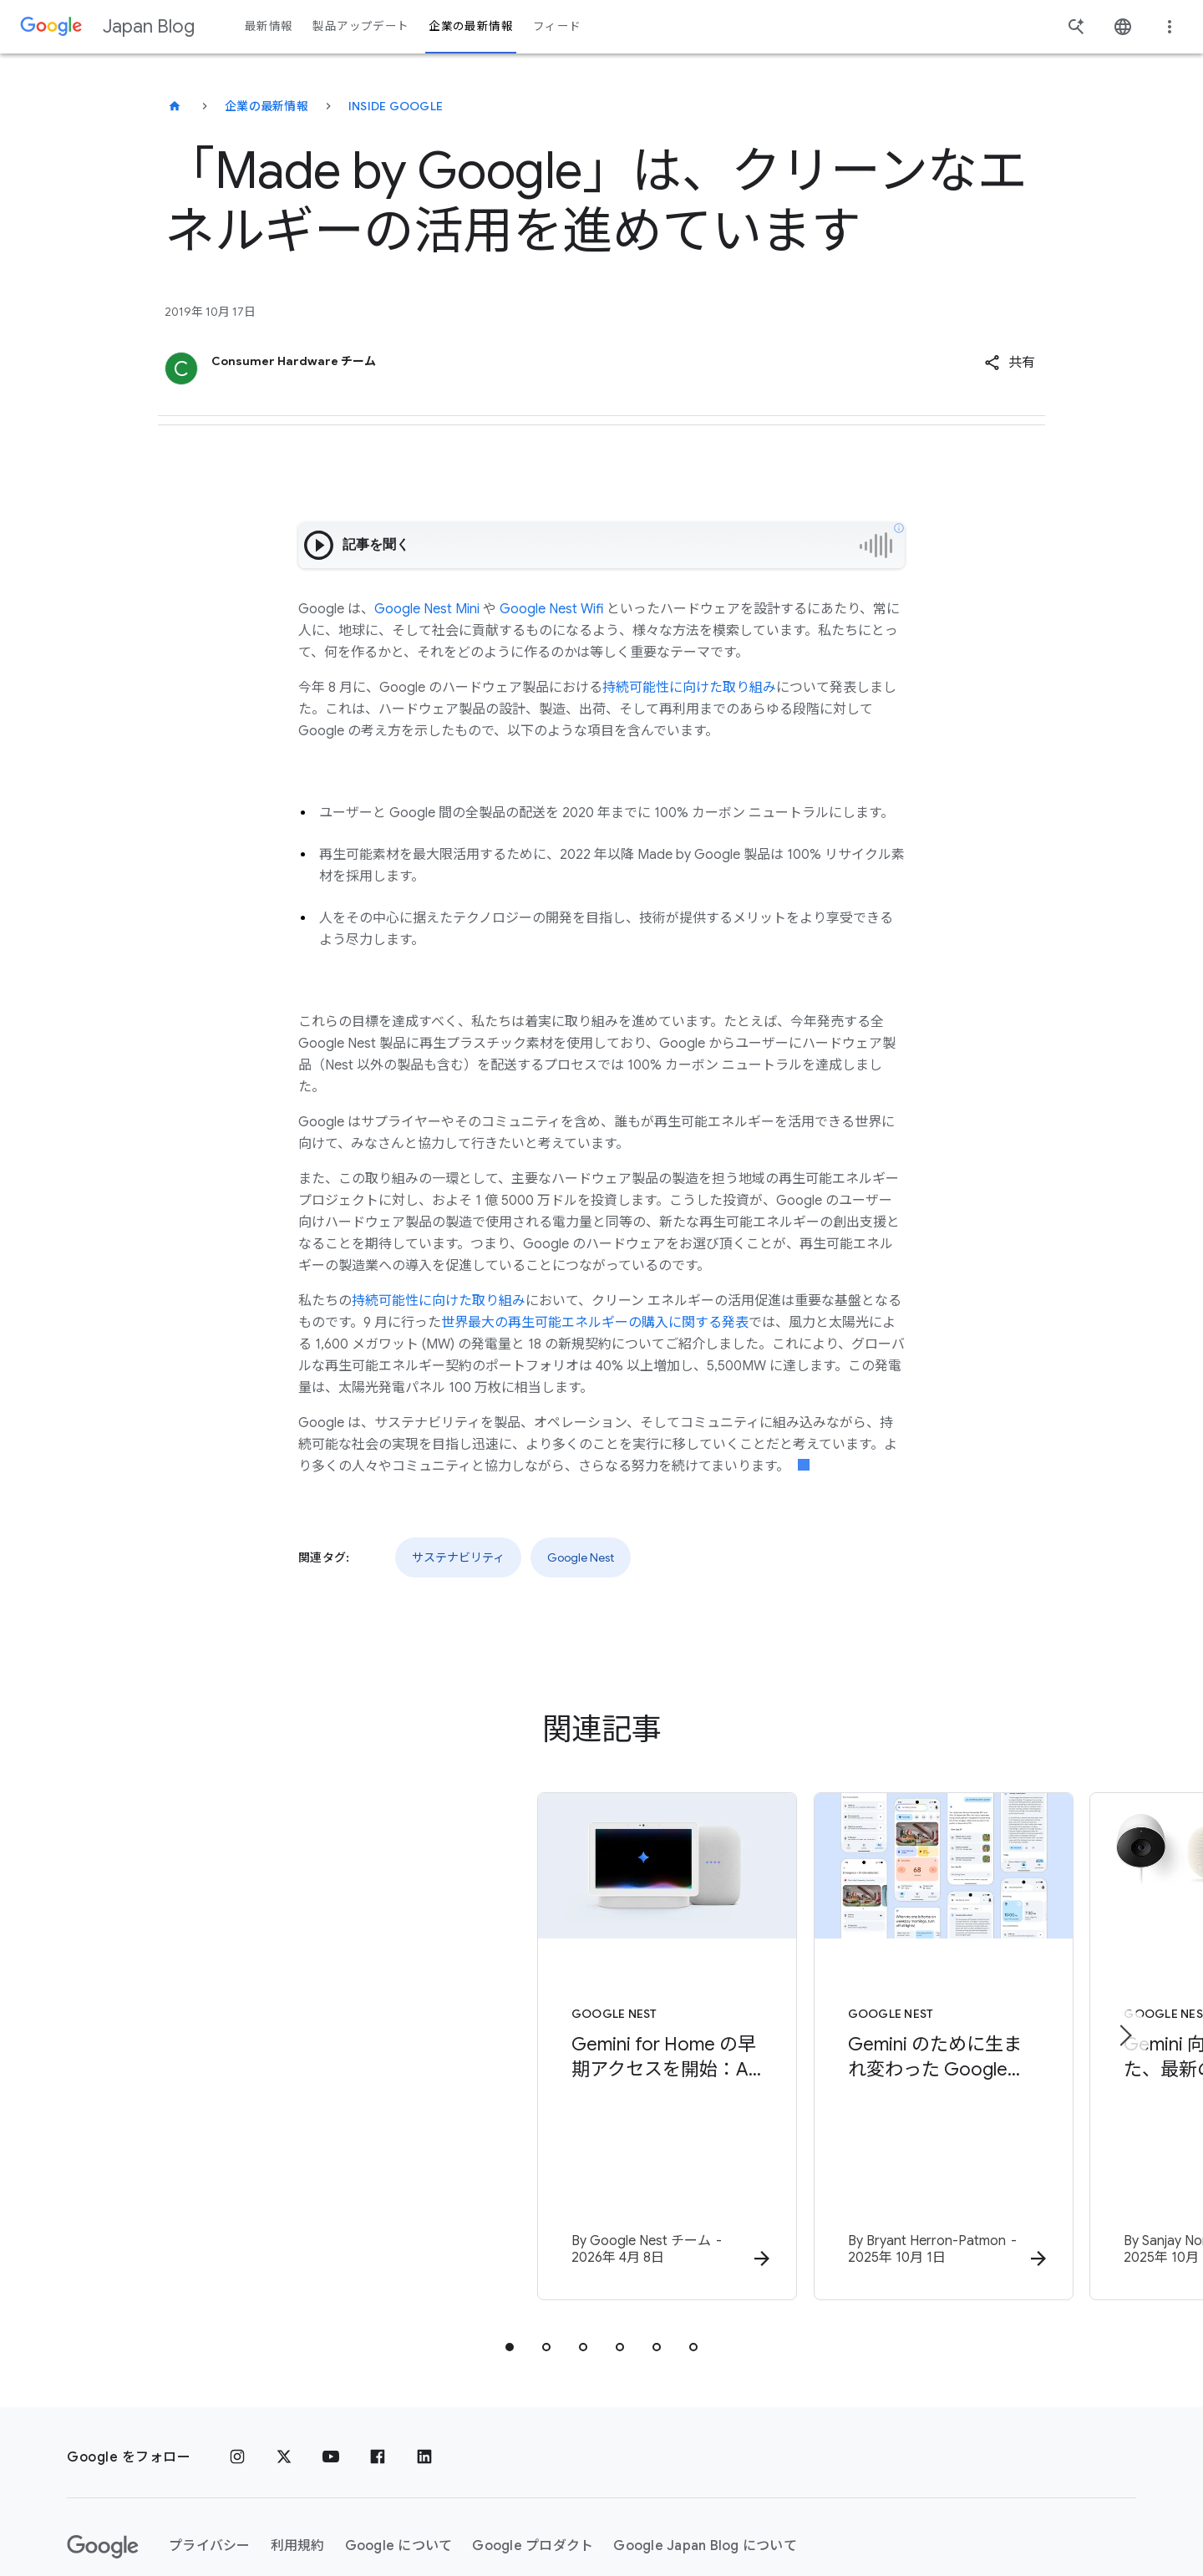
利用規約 (298, 2451)
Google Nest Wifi (551, 609)
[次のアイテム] (1124, 1988)
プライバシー (210, 2451)
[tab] (509, 2252)
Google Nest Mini (427, 609)
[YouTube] (331, 2363)
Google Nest (580, 1557)
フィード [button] (557, 26)
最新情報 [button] (268, 26)
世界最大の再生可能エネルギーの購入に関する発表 (595, 1322)
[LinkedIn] (424, 2363)
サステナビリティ (458, 1557)
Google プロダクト (532, 2451)
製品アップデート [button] (360, 26)
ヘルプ (101, 2513)
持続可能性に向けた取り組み (689, 687)
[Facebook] (378, 2363)
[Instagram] (237, 2363)
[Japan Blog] (175, 106)
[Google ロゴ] (103, 2452)
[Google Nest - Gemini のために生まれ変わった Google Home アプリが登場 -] (820, 2001)
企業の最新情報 (266, 106)
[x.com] (284, 2363)
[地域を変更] (291, 2513)
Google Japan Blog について (705, 2451)
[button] (1009, 362)
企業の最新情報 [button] (471, 26)
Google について (399, 2451)
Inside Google (395, 106)
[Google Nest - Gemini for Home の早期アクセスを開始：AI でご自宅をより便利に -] (382, 2001)
